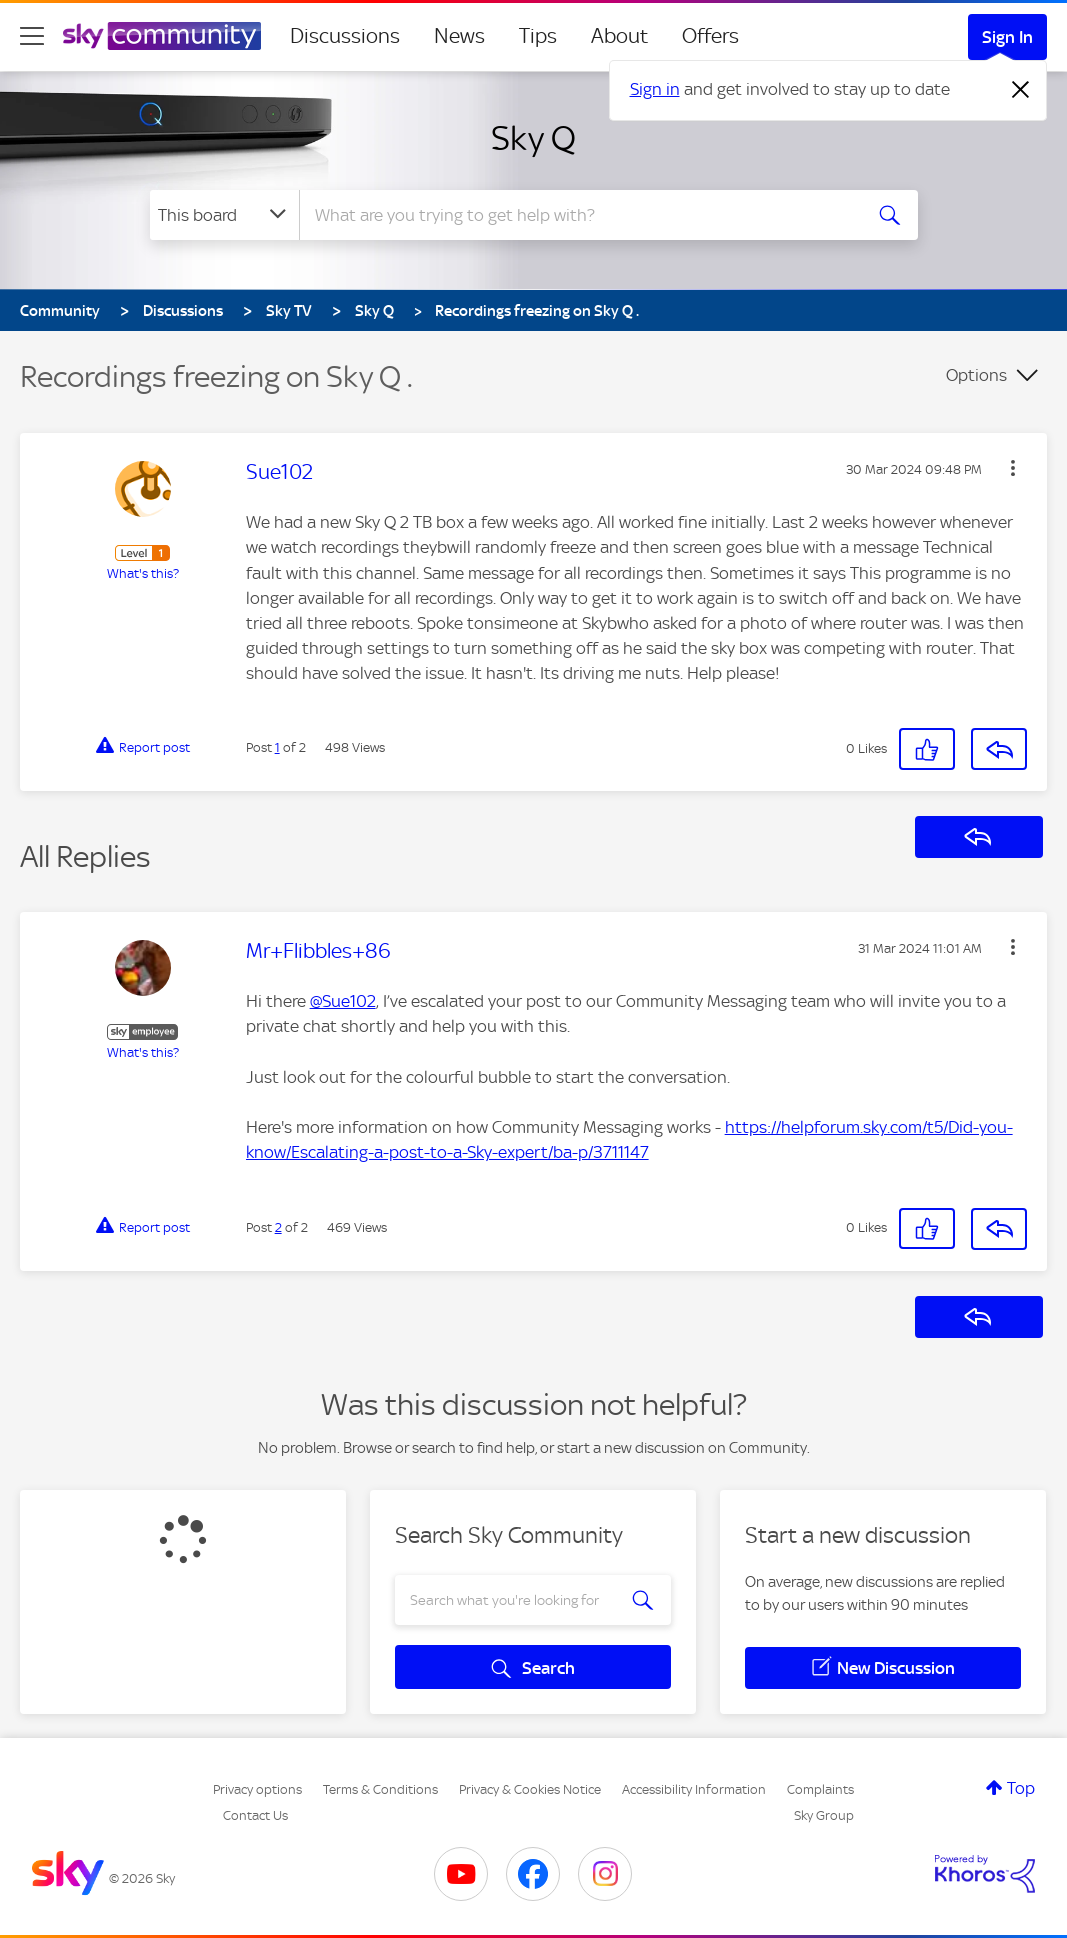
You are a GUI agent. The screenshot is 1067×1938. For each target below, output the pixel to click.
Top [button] (1021, 1788)
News (459, 36)
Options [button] (976, 375)
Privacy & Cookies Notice (530, 1789)
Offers (710, 36)
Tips (538, 36)
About (619, 36)
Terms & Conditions (380, 1789)
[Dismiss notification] (1021, 90)
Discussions (345, 36)
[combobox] (578, 215)
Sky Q (533, 138)
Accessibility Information (694, 1789)
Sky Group (824, 1815)
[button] (1013, 468)
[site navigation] (32, 36)
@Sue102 (343, 1001)
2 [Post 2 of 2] (278, 1227)
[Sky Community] (162, 36)
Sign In (1007, 37)
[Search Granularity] (224, 215)
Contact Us (255, 1815)
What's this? (143, 573)
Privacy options (257, 1789)
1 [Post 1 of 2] (277, 747)
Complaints (820, 1789)
